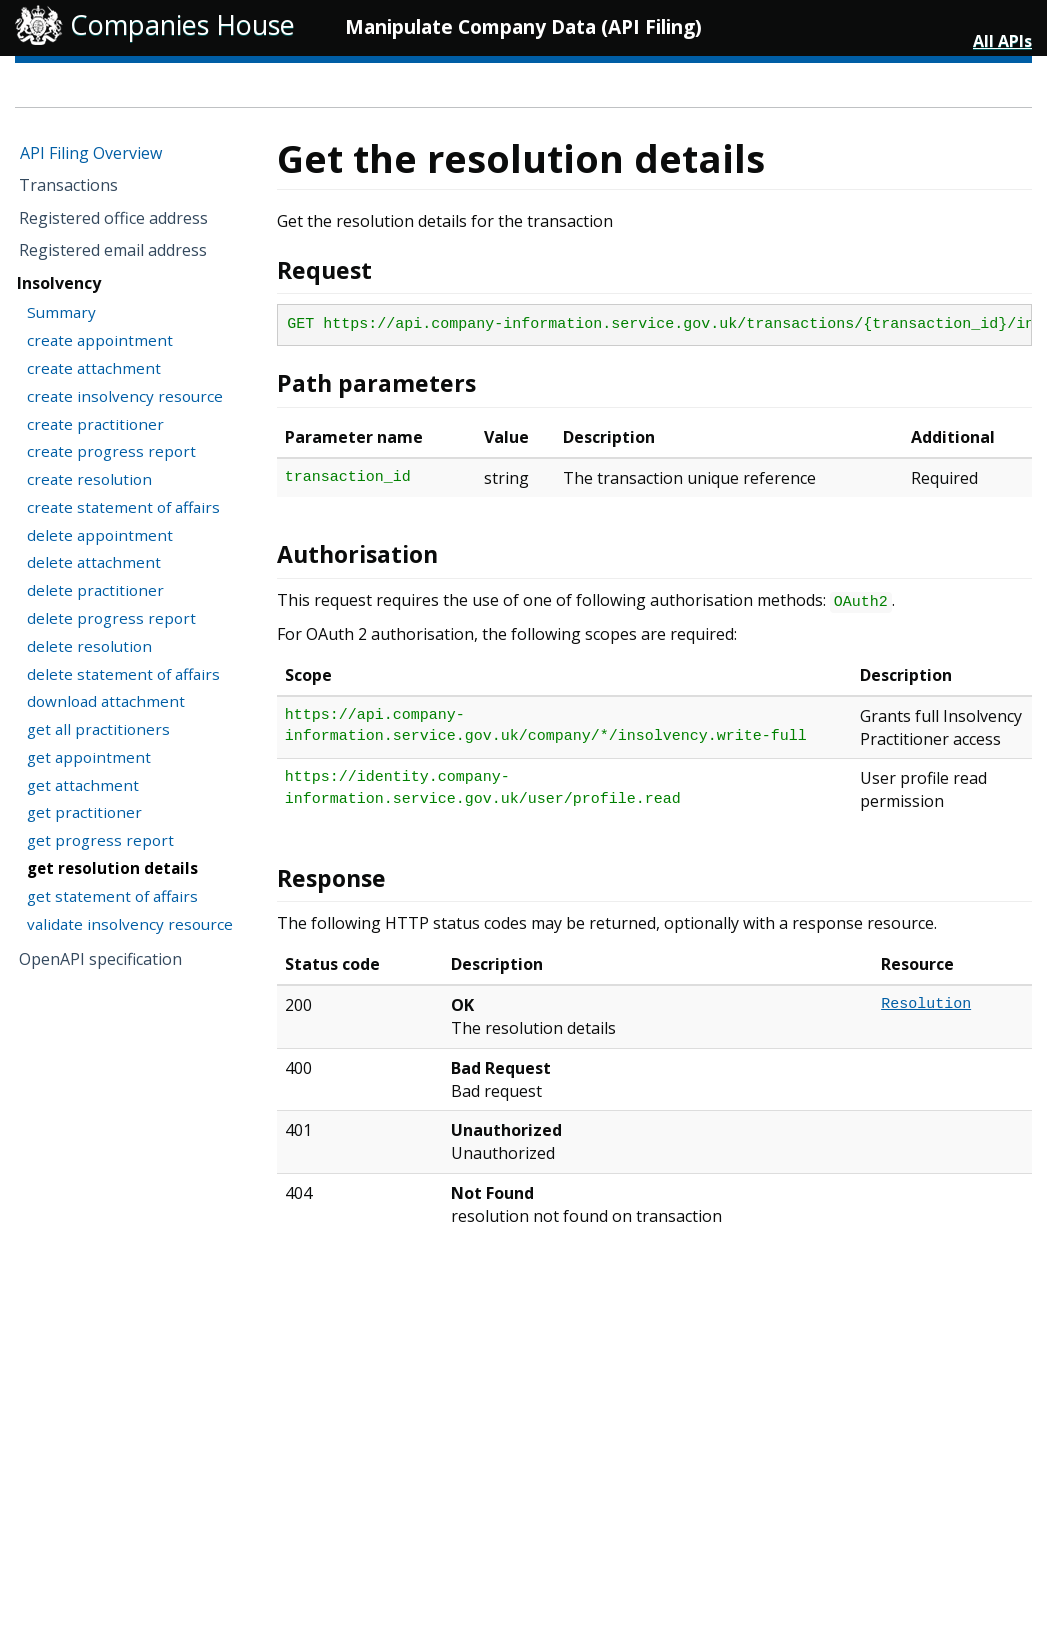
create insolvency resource (125, 396)
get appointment (89, 757)
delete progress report (111, 618)
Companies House (182, 24)
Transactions (68, 185)
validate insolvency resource (130, 924)
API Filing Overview (91, 153)
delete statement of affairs (123, 674)
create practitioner (95, 424)
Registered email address (113, 250)
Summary (61, 312)
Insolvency (59, 283)
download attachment (106, 701)
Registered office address (113, 218)
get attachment (83, 785)
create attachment (94, 368)
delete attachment (94, 562)
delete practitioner (95, 590)
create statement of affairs (123, 507)
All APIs (1002, 41)
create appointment (100, 340)
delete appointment (100, 535)
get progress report (100, 840)
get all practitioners (98, 729)
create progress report (111, 451)
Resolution (926, 1004)
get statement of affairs (112, 896)
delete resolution (89, 646)
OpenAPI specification (100, 959)
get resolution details (112, 868)
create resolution (89, 479)
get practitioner (84, 812)
